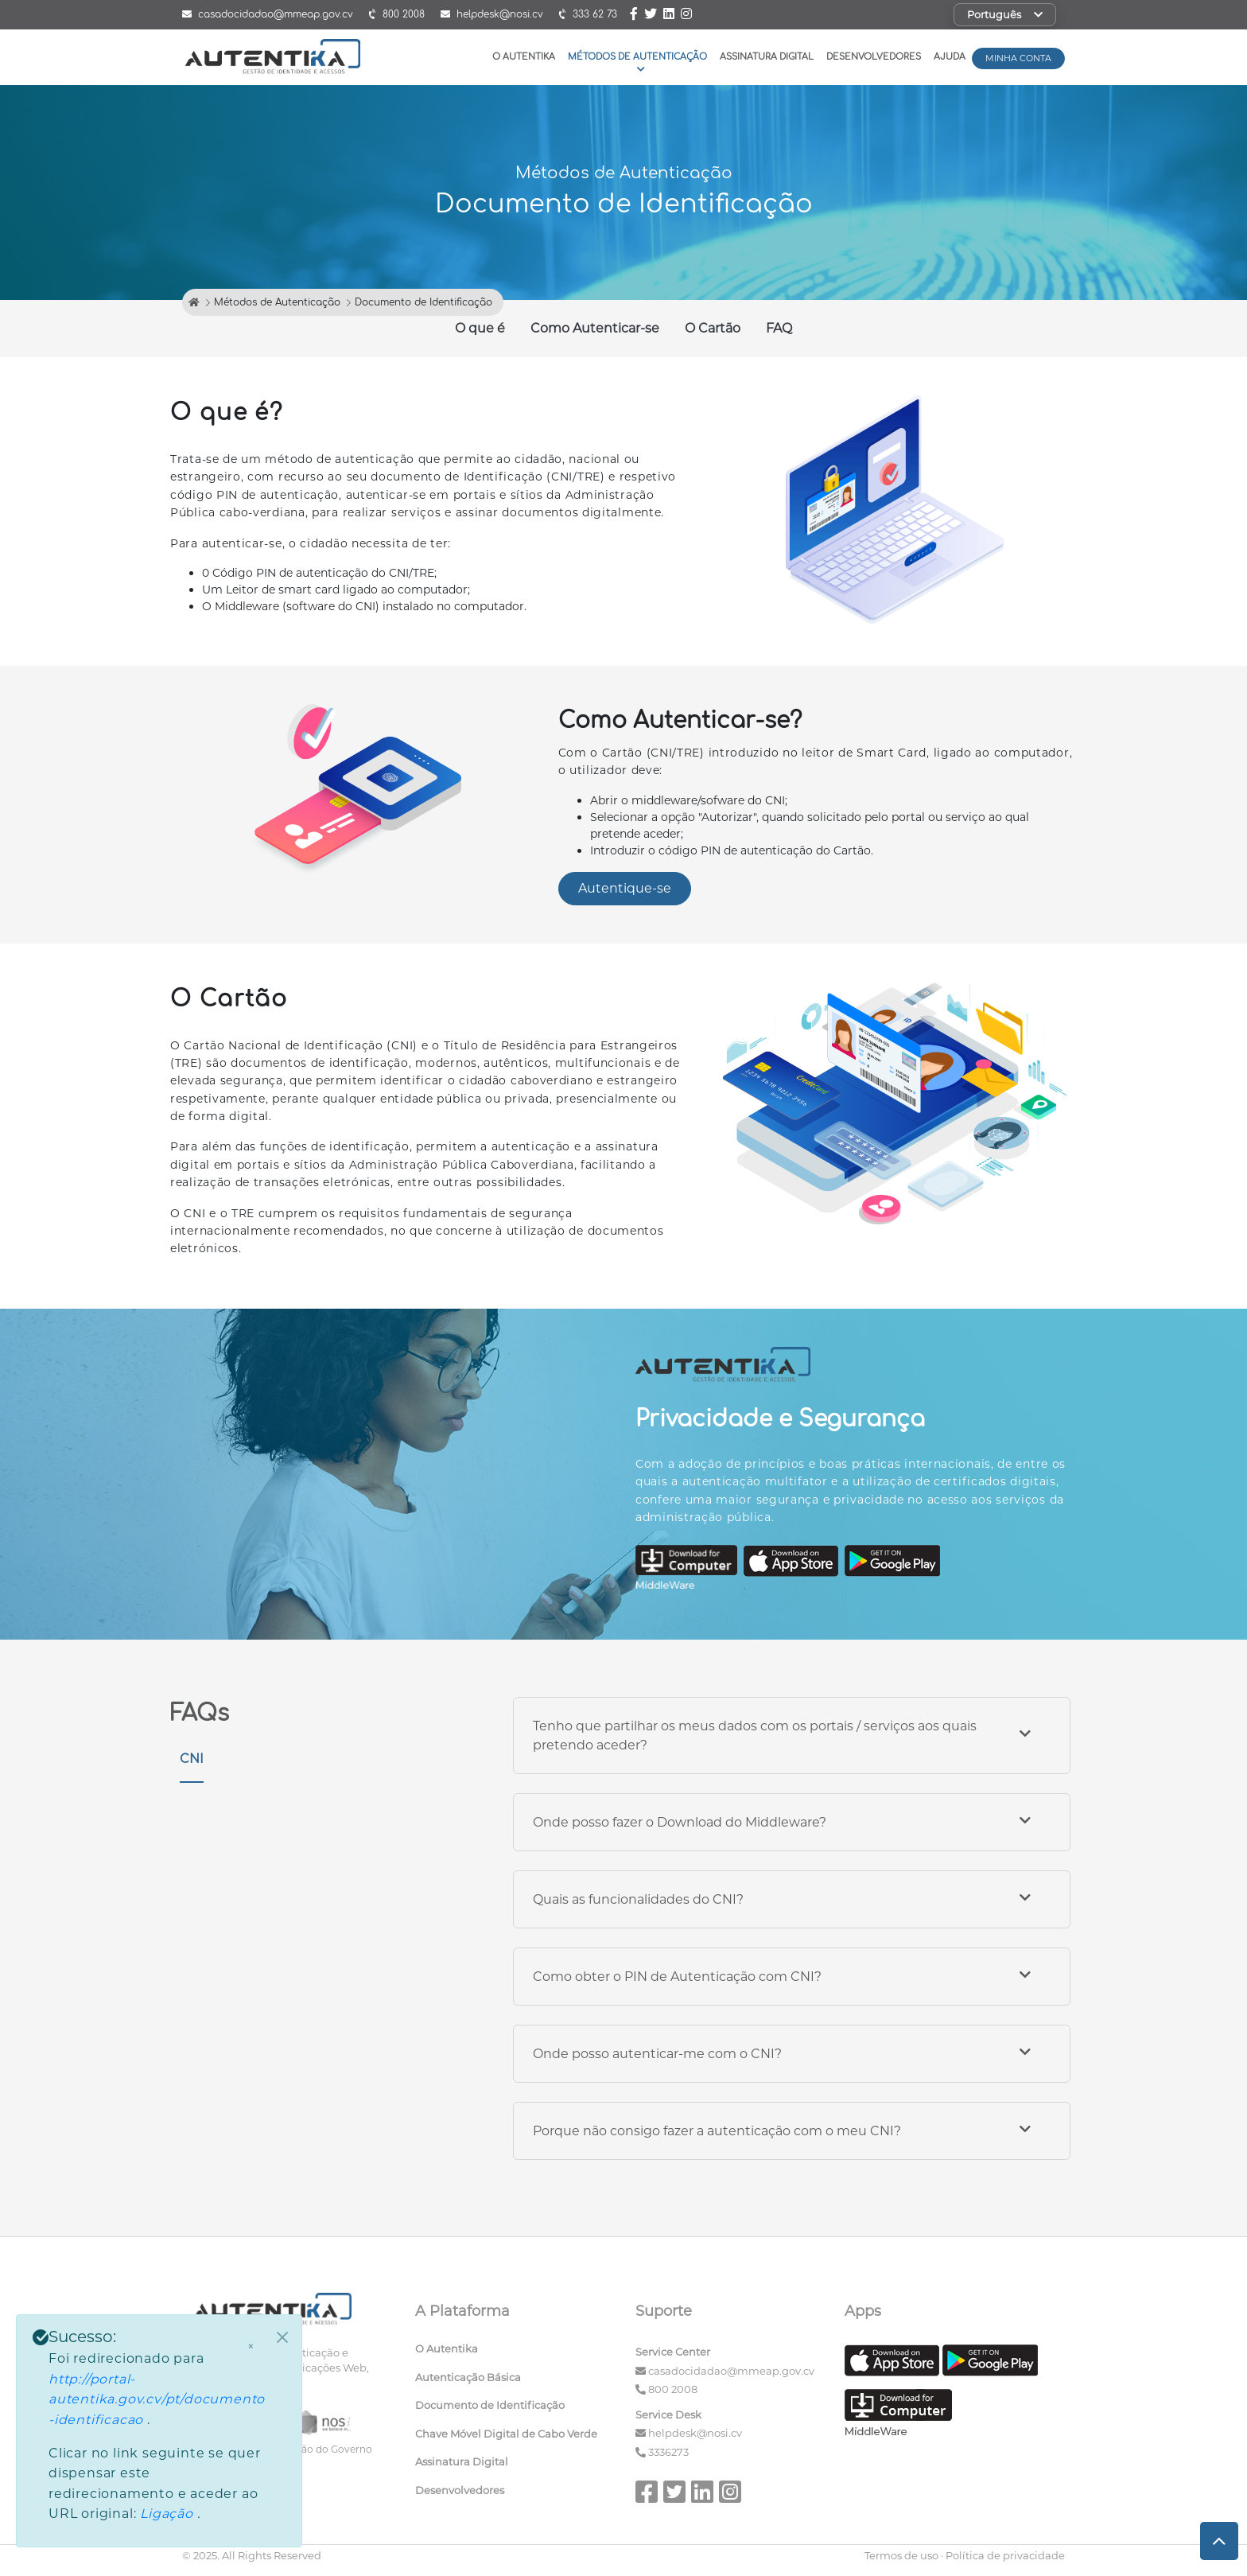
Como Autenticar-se (594, 328)
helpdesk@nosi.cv (695, 2432)
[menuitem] (513, 2352)
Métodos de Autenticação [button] (637, 62)
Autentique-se (624, 888)
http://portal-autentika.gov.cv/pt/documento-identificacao (157, 2399)
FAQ (779, 328)
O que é (480, 328)
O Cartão (712, 328)
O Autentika (523, 57)
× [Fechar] (250, 2347)
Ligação (168, 2513)
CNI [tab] (192, 1758)
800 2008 (672, 2389)
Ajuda (949, 57)
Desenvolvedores (873, 57)
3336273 (668, 2452)
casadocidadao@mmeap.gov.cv (731, 2370)
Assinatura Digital (767, 57)
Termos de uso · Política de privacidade (964, 2555)
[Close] (282, 2337)
